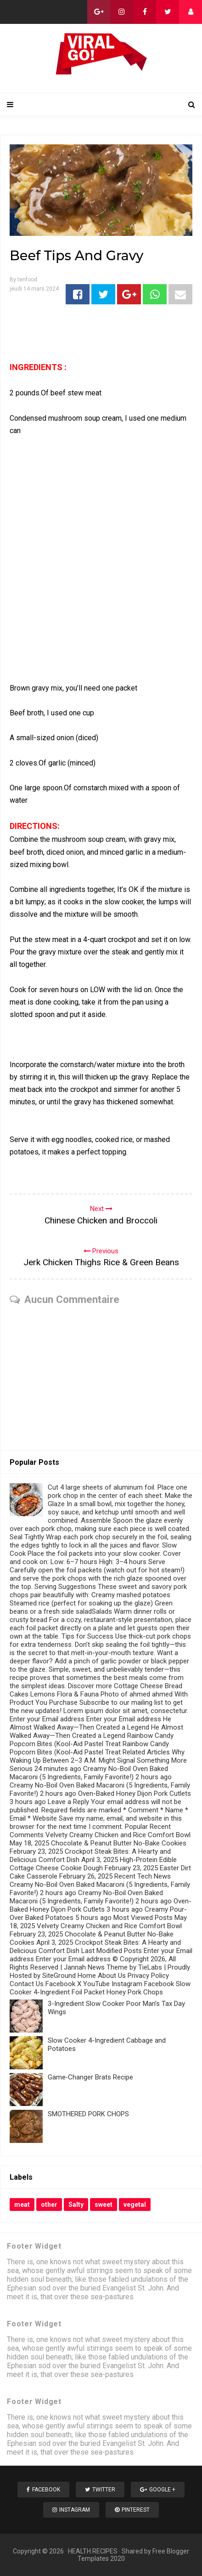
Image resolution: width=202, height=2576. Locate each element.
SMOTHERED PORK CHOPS (88, 2114)
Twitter (100, 2489)
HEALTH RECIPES (93, 2551)
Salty (76, 2204)
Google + (157, 2489)
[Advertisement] (101, 565)
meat (22, 2204)
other (49, 2204)
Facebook (43, 2489)
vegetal (134, 2204)
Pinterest (132, 2510)
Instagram (71, 2510)
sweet (103, 2204)
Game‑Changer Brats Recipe (90, 2077)
